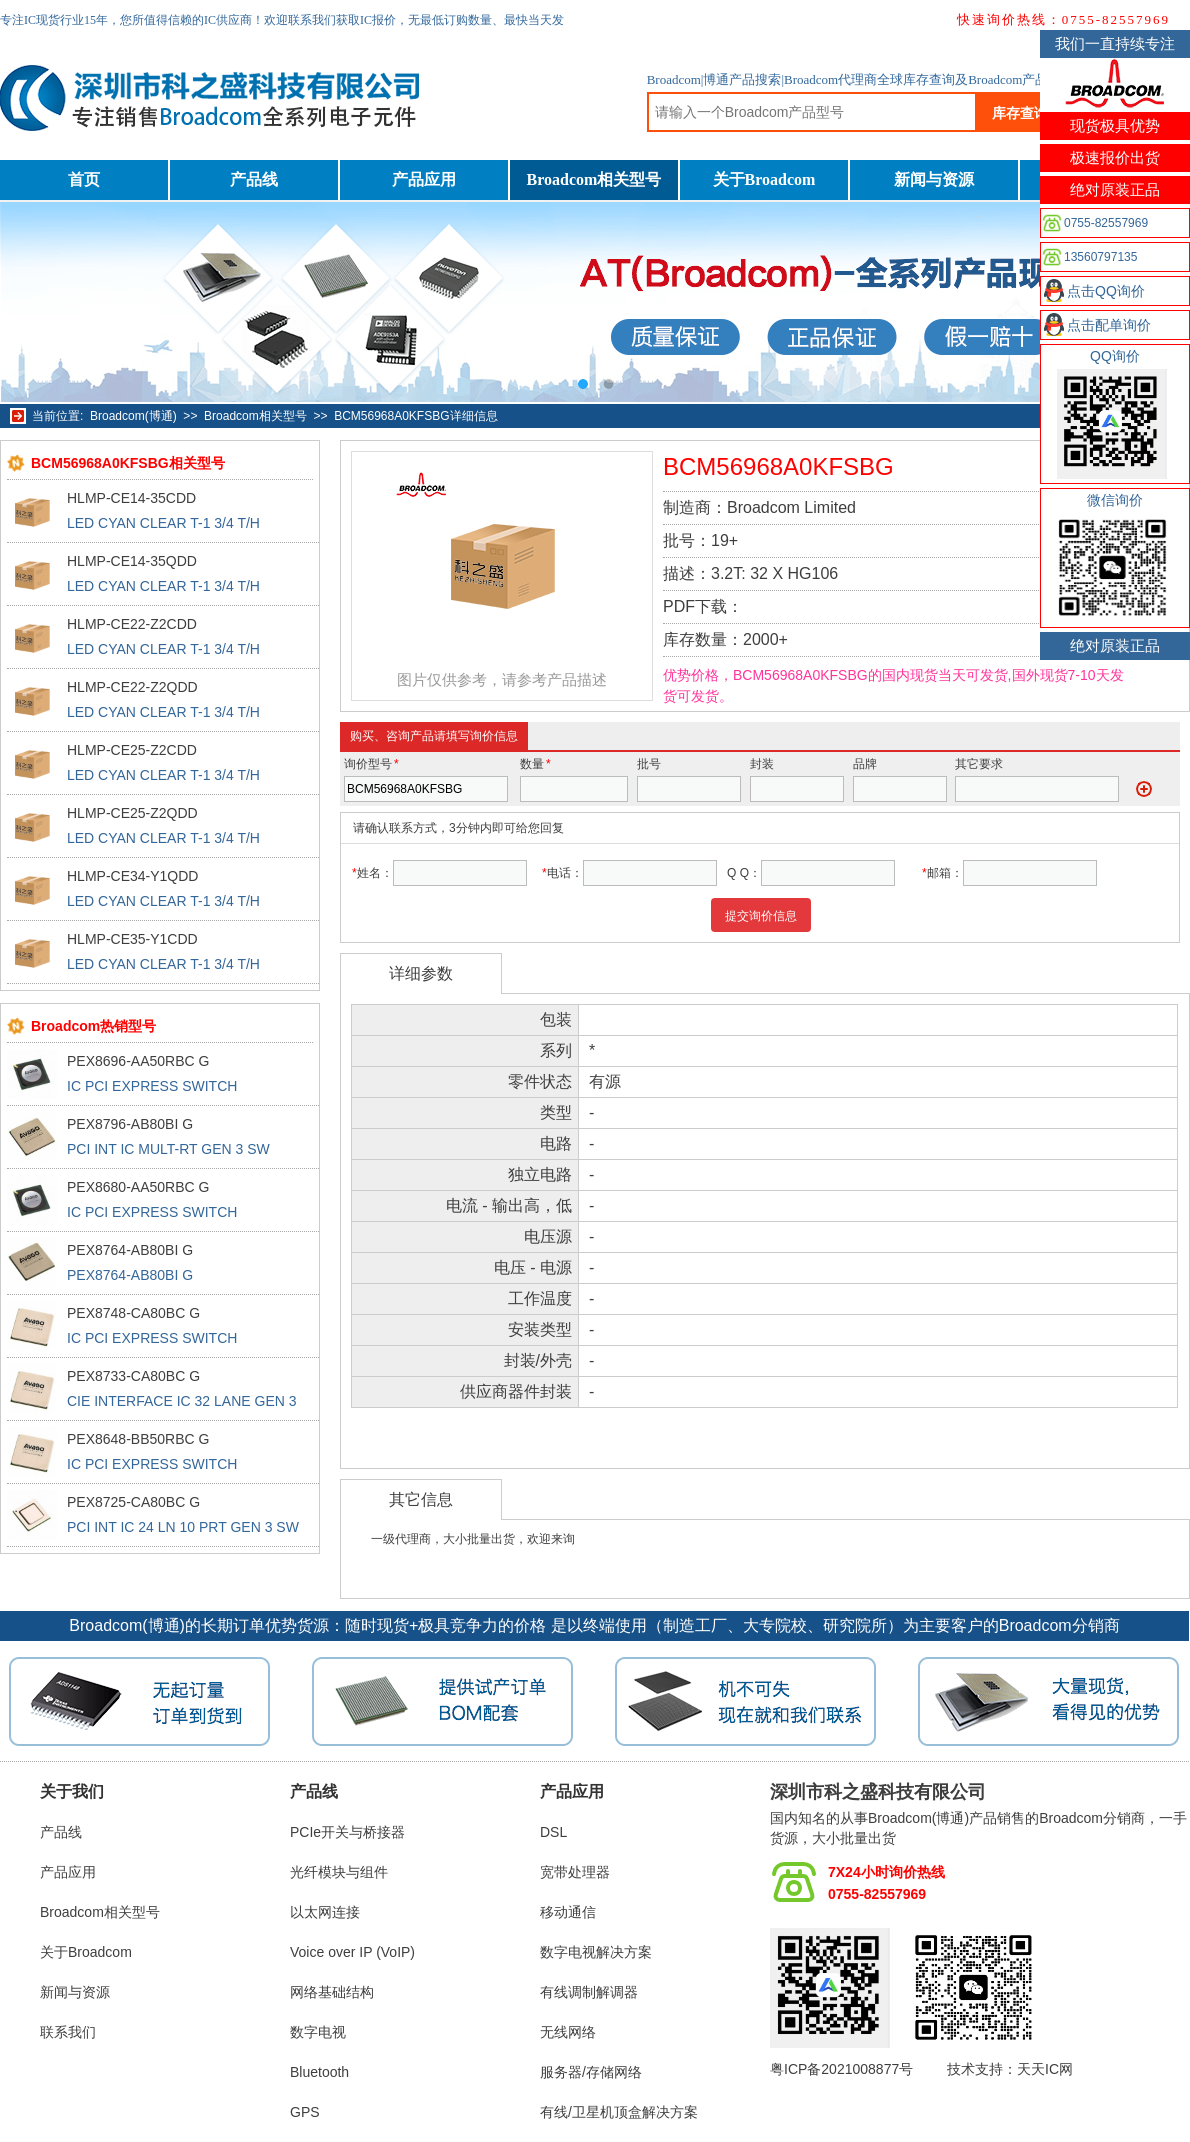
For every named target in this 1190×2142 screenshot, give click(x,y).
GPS (305, 2112)
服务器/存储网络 (591, 2072)
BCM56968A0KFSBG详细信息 (415, 416)
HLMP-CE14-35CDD (131, 498)
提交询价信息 (761, 916)
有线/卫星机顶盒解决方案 (619, 2112)
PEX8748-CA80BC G (133, 1313)
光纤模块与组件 (339, 1872)
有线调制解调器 (589, 1992)
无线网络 (568, 2032)
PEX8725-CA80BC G (133, 1502)
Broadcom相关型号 (594, 179)
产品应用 (424, 179)
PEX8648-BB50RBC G (138, 1439)
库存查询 (1020, 113)
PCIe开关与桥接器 (347, 1832)
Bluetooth (319, 2072)
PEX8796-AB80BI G (130, 1124)
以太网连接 (325, 1912)
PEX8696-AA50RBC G (138, 1061)
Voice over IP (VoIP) (352, 1952)
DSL (553, 1832)
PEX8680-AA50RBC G (138, 1187)
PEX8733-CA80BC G (133, 1376)
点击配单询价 (1109, 325)
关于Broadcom (764, 179)
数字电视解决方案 (596, 1952)
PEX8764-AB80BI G (130, 1250)
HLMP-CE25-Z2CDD (132, 750)
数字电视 (318, 2032)
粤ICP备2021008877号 (841, 2069)
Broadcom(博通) (133, 416)
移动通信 (568, 1912)
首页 (84, 179)
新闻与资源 (934, 179)
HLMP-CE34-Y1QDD (132, 876)
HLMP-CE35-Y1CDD (132, 939)
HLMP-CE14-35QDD (132, 561)
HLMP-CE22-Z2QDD (132, 687)
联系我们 (68, 2032)
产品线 (254, 179)
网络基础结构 (332, 1992)
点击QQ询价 (1106, 291)
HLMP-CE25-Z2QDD (132, 813)
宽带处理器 (575, 1872)
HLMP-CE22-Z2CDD (132, 624)
